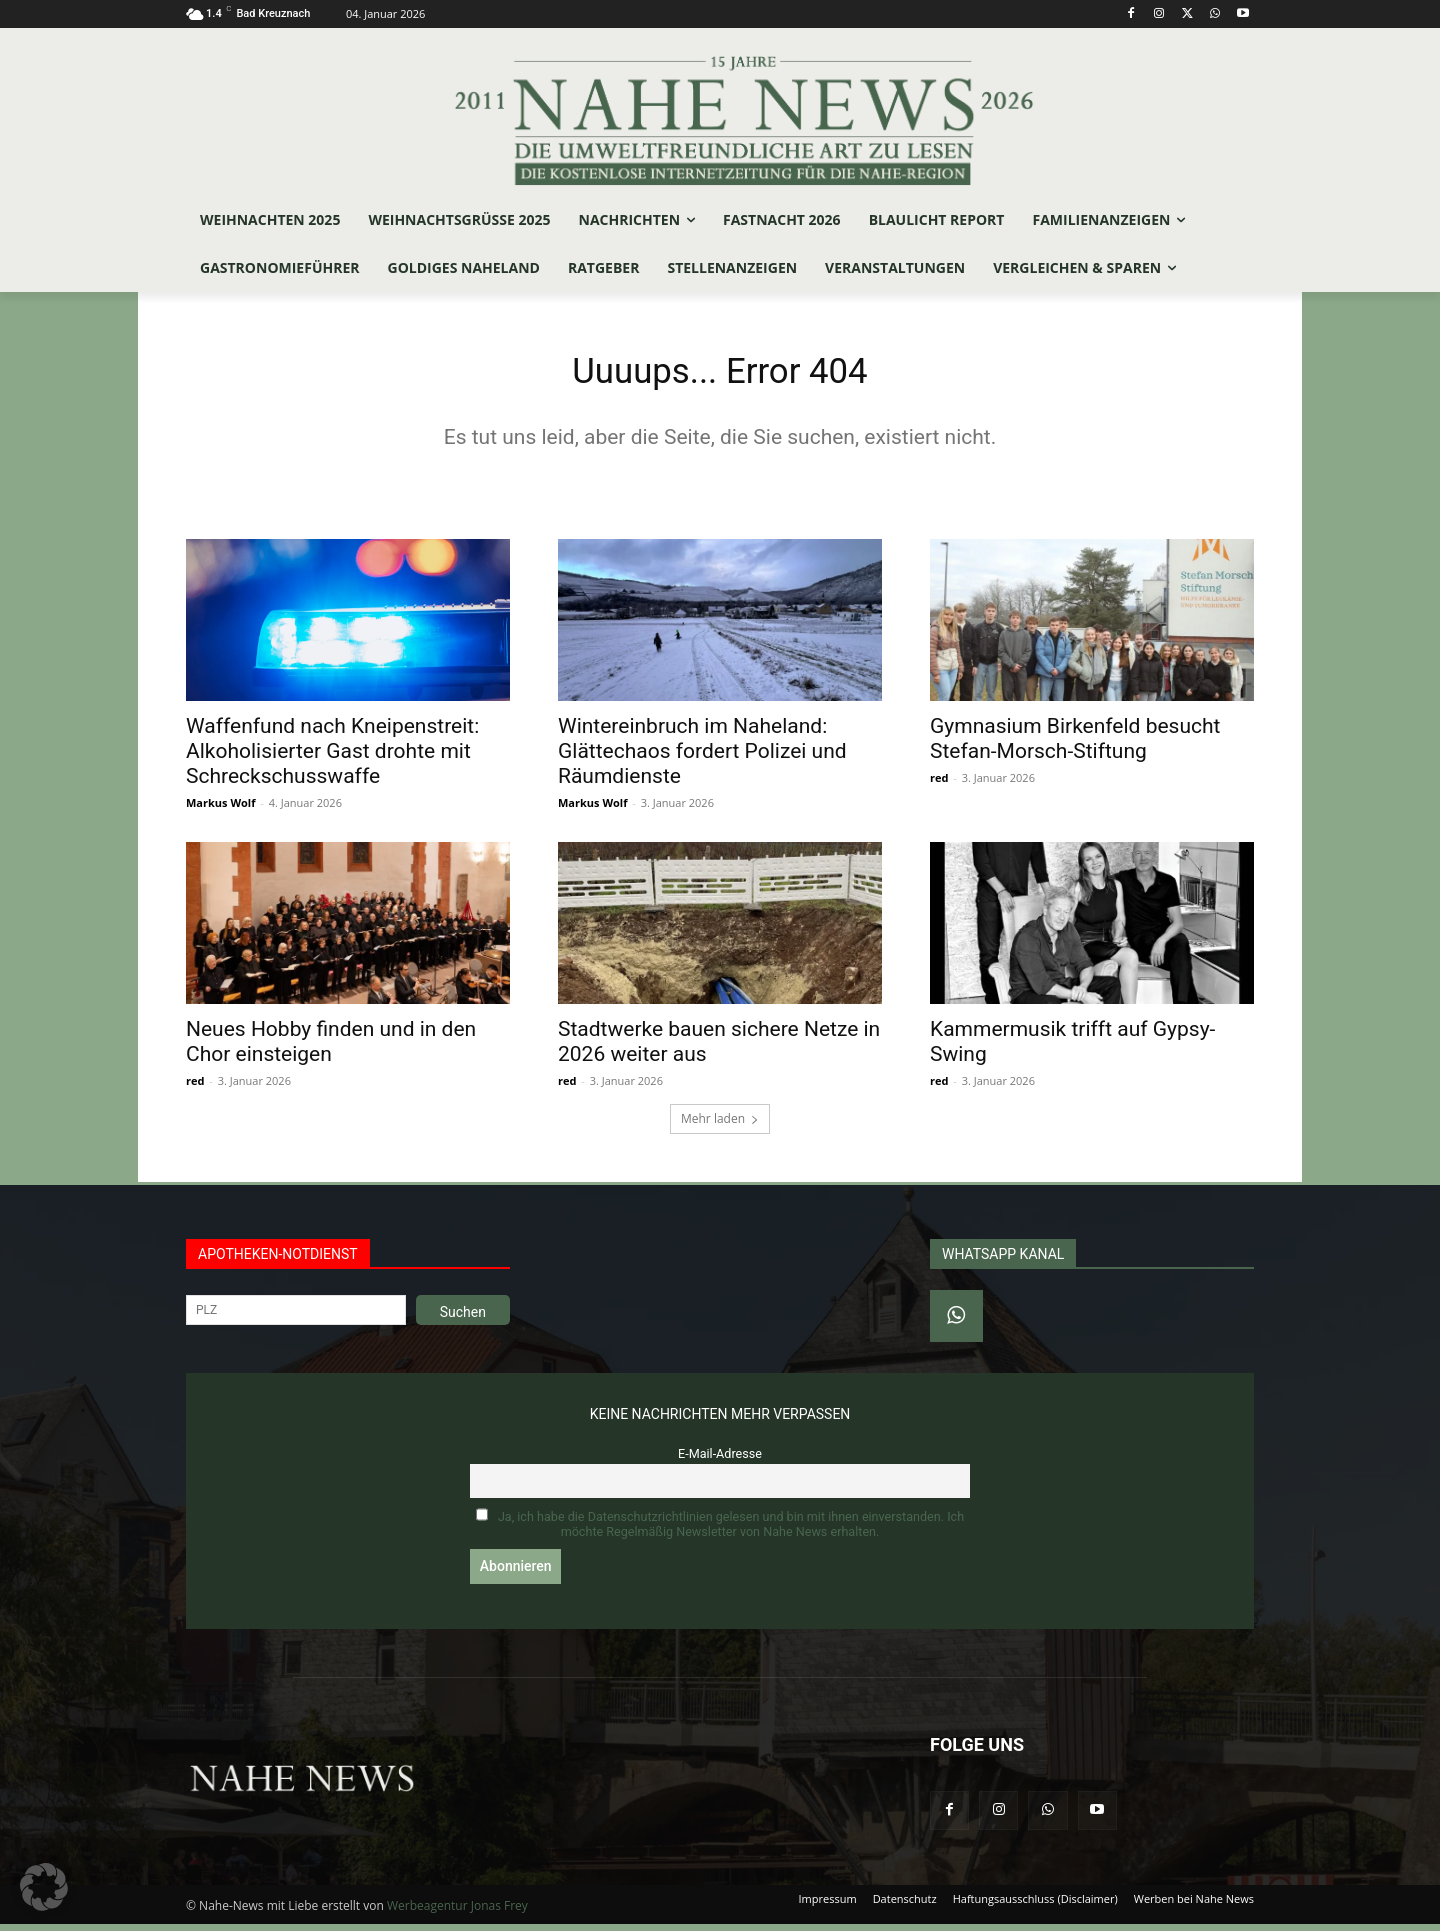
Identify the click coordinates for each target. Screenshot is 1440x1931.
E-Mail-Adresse (720, 1459)
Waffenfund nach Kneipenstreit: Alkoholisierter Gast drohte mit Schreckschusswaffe (332, 757)
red (939, 783)
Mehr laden (720, 1124)
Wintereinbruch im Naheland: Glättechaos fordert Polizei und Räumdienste (702, 757)
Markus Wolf (220, 808)
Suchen (463, 1318)
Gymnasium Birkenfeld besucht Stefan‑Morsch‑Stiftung (1075, 744)
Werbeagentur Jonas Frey (457, 1912)
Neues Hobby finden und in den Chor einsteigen (331, 1047)
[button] (44, 1887)
